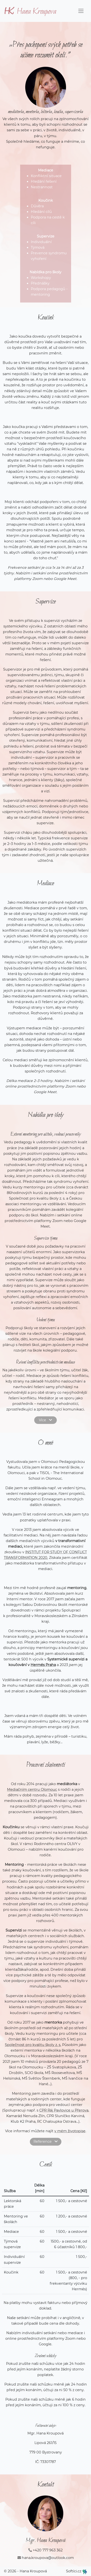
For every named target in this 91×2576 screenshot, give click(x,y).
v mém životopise (69, 2131)
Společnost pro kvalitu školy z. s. (33, 2045)
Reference (45, 2141)
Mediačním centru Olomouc (32, 1789)
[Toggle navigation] (81, 11)
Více (45, 1420)
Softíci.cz (73, 2571)
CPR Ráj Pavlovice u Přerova (63, 2110)
